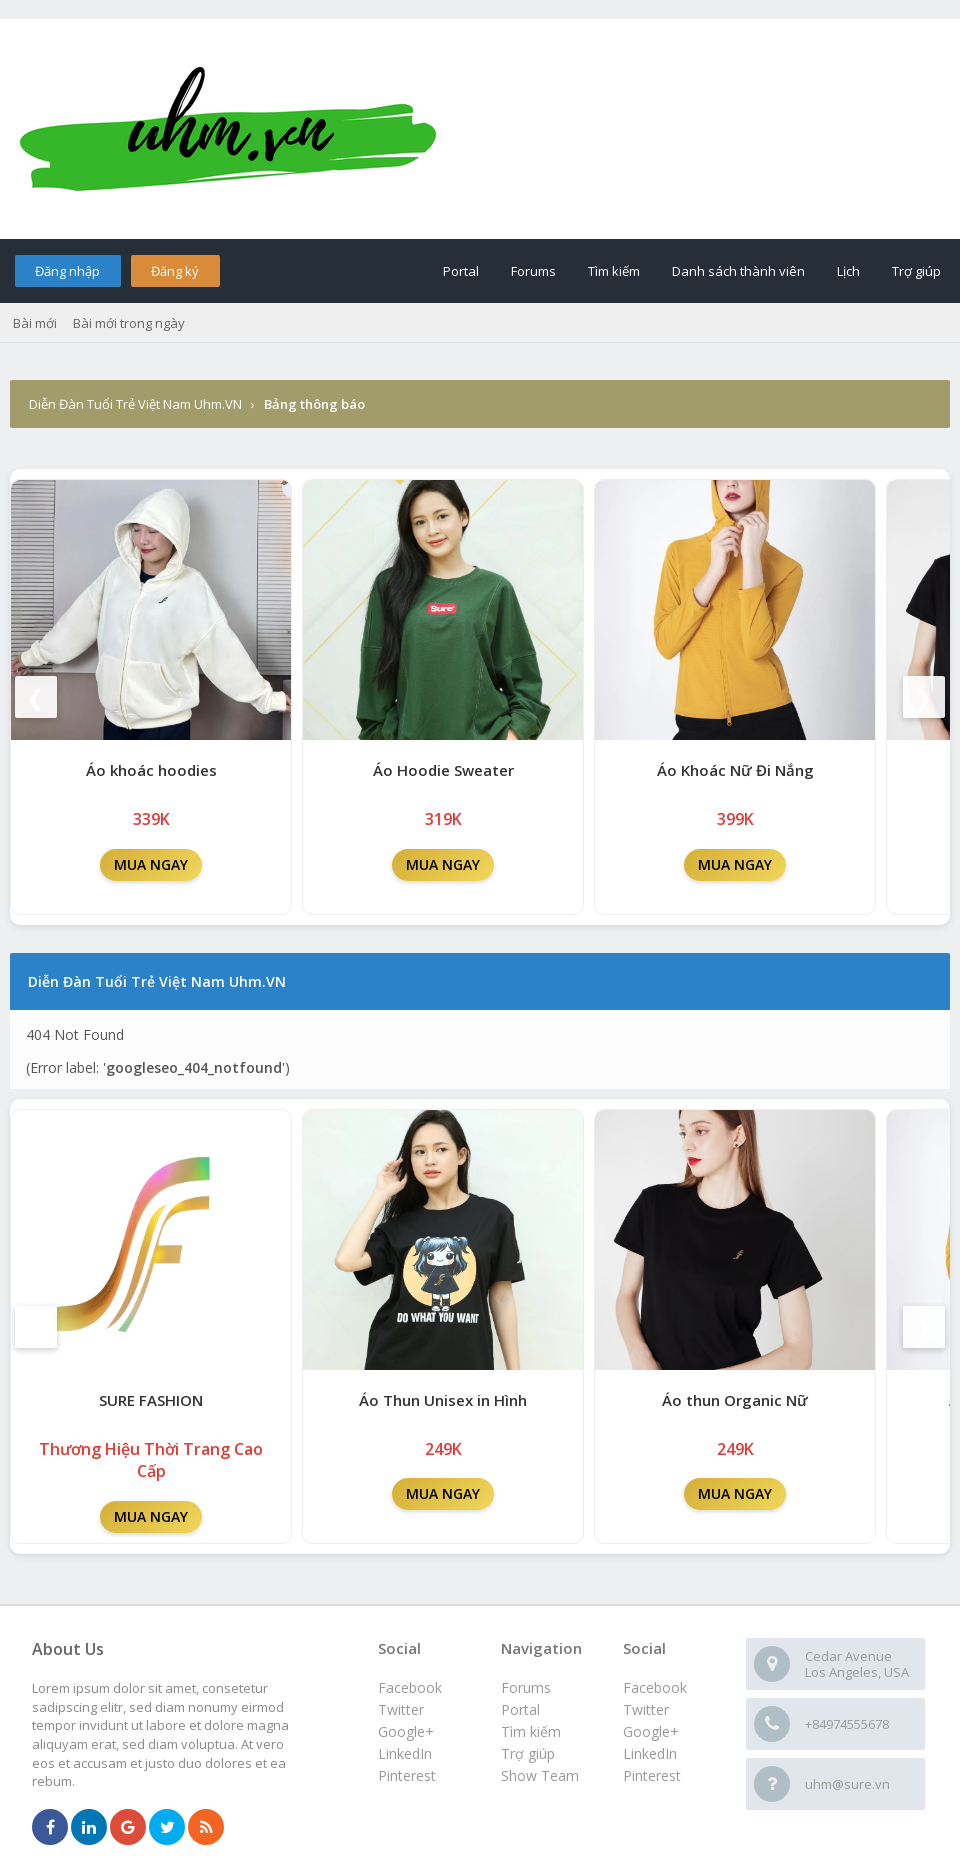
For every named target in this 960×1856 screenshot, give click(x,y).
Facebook (655, 1687)
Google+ (651, 1731)
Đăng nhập (67, 271)
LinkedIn (650, 1753)
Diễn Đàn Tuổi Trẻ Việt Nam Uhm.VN (135, 404)
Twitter (646, 1709)
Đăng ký (175, 271)
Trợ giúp (916, 271)
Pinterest (652, 1775)
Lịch (848, 271)
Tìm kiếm (614, 271)
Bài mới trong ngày (129, 323)
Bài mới (35, 323)
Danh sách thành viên (738, 271)
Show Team (540, 1775)
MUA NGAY (151, 864)
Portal (461, 271)
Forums (533, 271)
